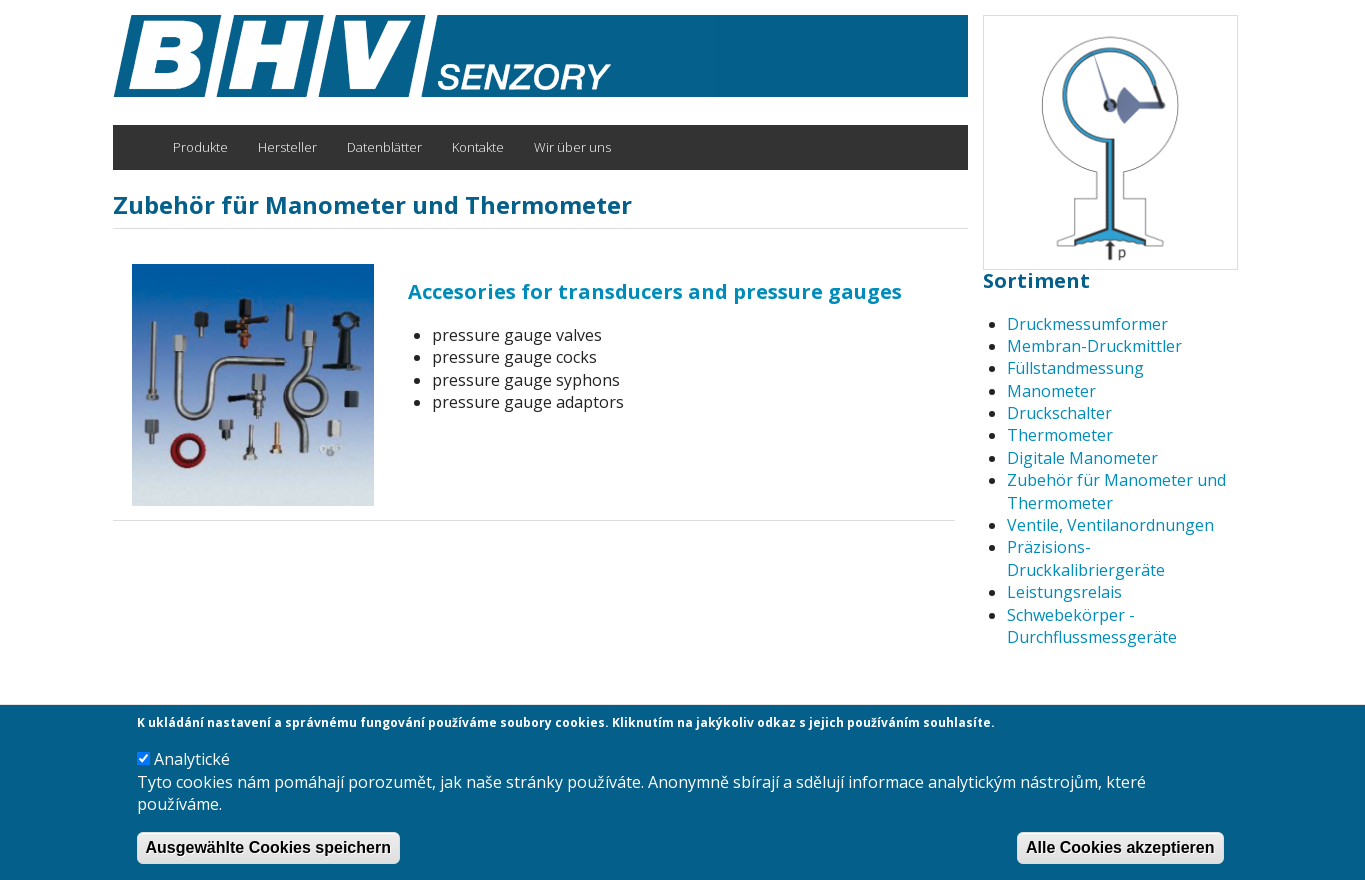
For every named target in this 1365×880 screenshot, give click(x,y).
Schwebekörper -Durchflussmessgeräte (1092, 626)
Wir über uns (572, 147)
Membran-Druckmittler (1094, 346)
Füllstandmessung (1075, 368)
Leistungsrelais (1064, 592)
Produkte (200, 147)
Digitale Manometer (1082, 458)
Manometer (1051, 391)
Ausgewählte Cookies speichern (268, 851)
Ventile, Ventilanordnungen (1110, 525)
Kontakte (478, 147)
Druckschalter (1059, 413)
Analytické (192, 764)
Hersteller (287, 147)
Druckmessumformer (1087, 324)
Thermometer (1060, 435)
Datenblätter (384, 147)
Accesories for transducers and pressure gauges (655, 291)
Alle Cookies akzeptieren (1120, 851)
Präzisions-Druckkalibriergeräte (1086, 558)
